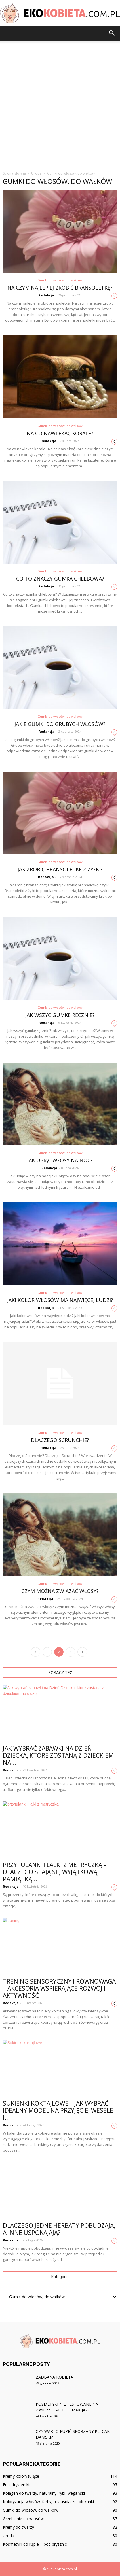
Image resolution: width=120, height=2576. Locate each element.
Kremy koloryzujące (21, 2476)
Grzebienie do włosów (23, 2518)
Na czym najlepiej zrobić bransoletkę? (60, 287)
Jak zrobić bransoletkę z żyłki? (60, 869)
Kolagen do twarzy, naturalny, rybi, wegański (44, 2493)
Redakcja (46, 295)
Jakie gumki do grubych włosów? (60, 724)
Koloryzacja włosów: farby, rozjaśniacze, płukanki (48, 2501)
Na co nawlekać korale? (60, 433)
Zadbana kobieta (54, 2377)
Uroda (8, 2535)
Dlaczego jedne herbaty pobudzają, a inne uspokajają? (59, 2229)
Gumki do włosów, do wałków (60, 280)
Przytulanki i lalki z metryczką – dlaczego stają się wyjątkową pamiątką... (55, 1872)
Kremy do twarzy (18, 2527)
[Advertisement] (60, 103)
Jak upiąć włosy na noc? (60, 1160)
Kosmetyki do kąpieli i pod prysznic (35, 2544)
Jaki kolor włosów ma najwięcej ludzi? (60, 1300)
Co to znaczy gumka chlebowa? (60, 578)
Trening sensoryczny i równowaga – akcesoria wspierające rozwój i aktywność (59, 1988)
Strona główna (14, 173)
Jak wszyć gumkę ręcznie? (60, 1015)
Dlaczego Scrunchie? (60, 1440)
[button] (112, 33)
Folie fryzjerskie (17, 2484)
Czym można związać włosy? (60, 1591)
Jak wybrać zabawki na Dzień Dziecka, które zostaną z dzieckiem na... (58, 1755)
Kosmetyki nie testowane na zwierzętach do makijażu (67, 2407)
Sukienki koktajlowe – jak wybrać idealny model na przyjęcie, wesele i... (58, 2110)
